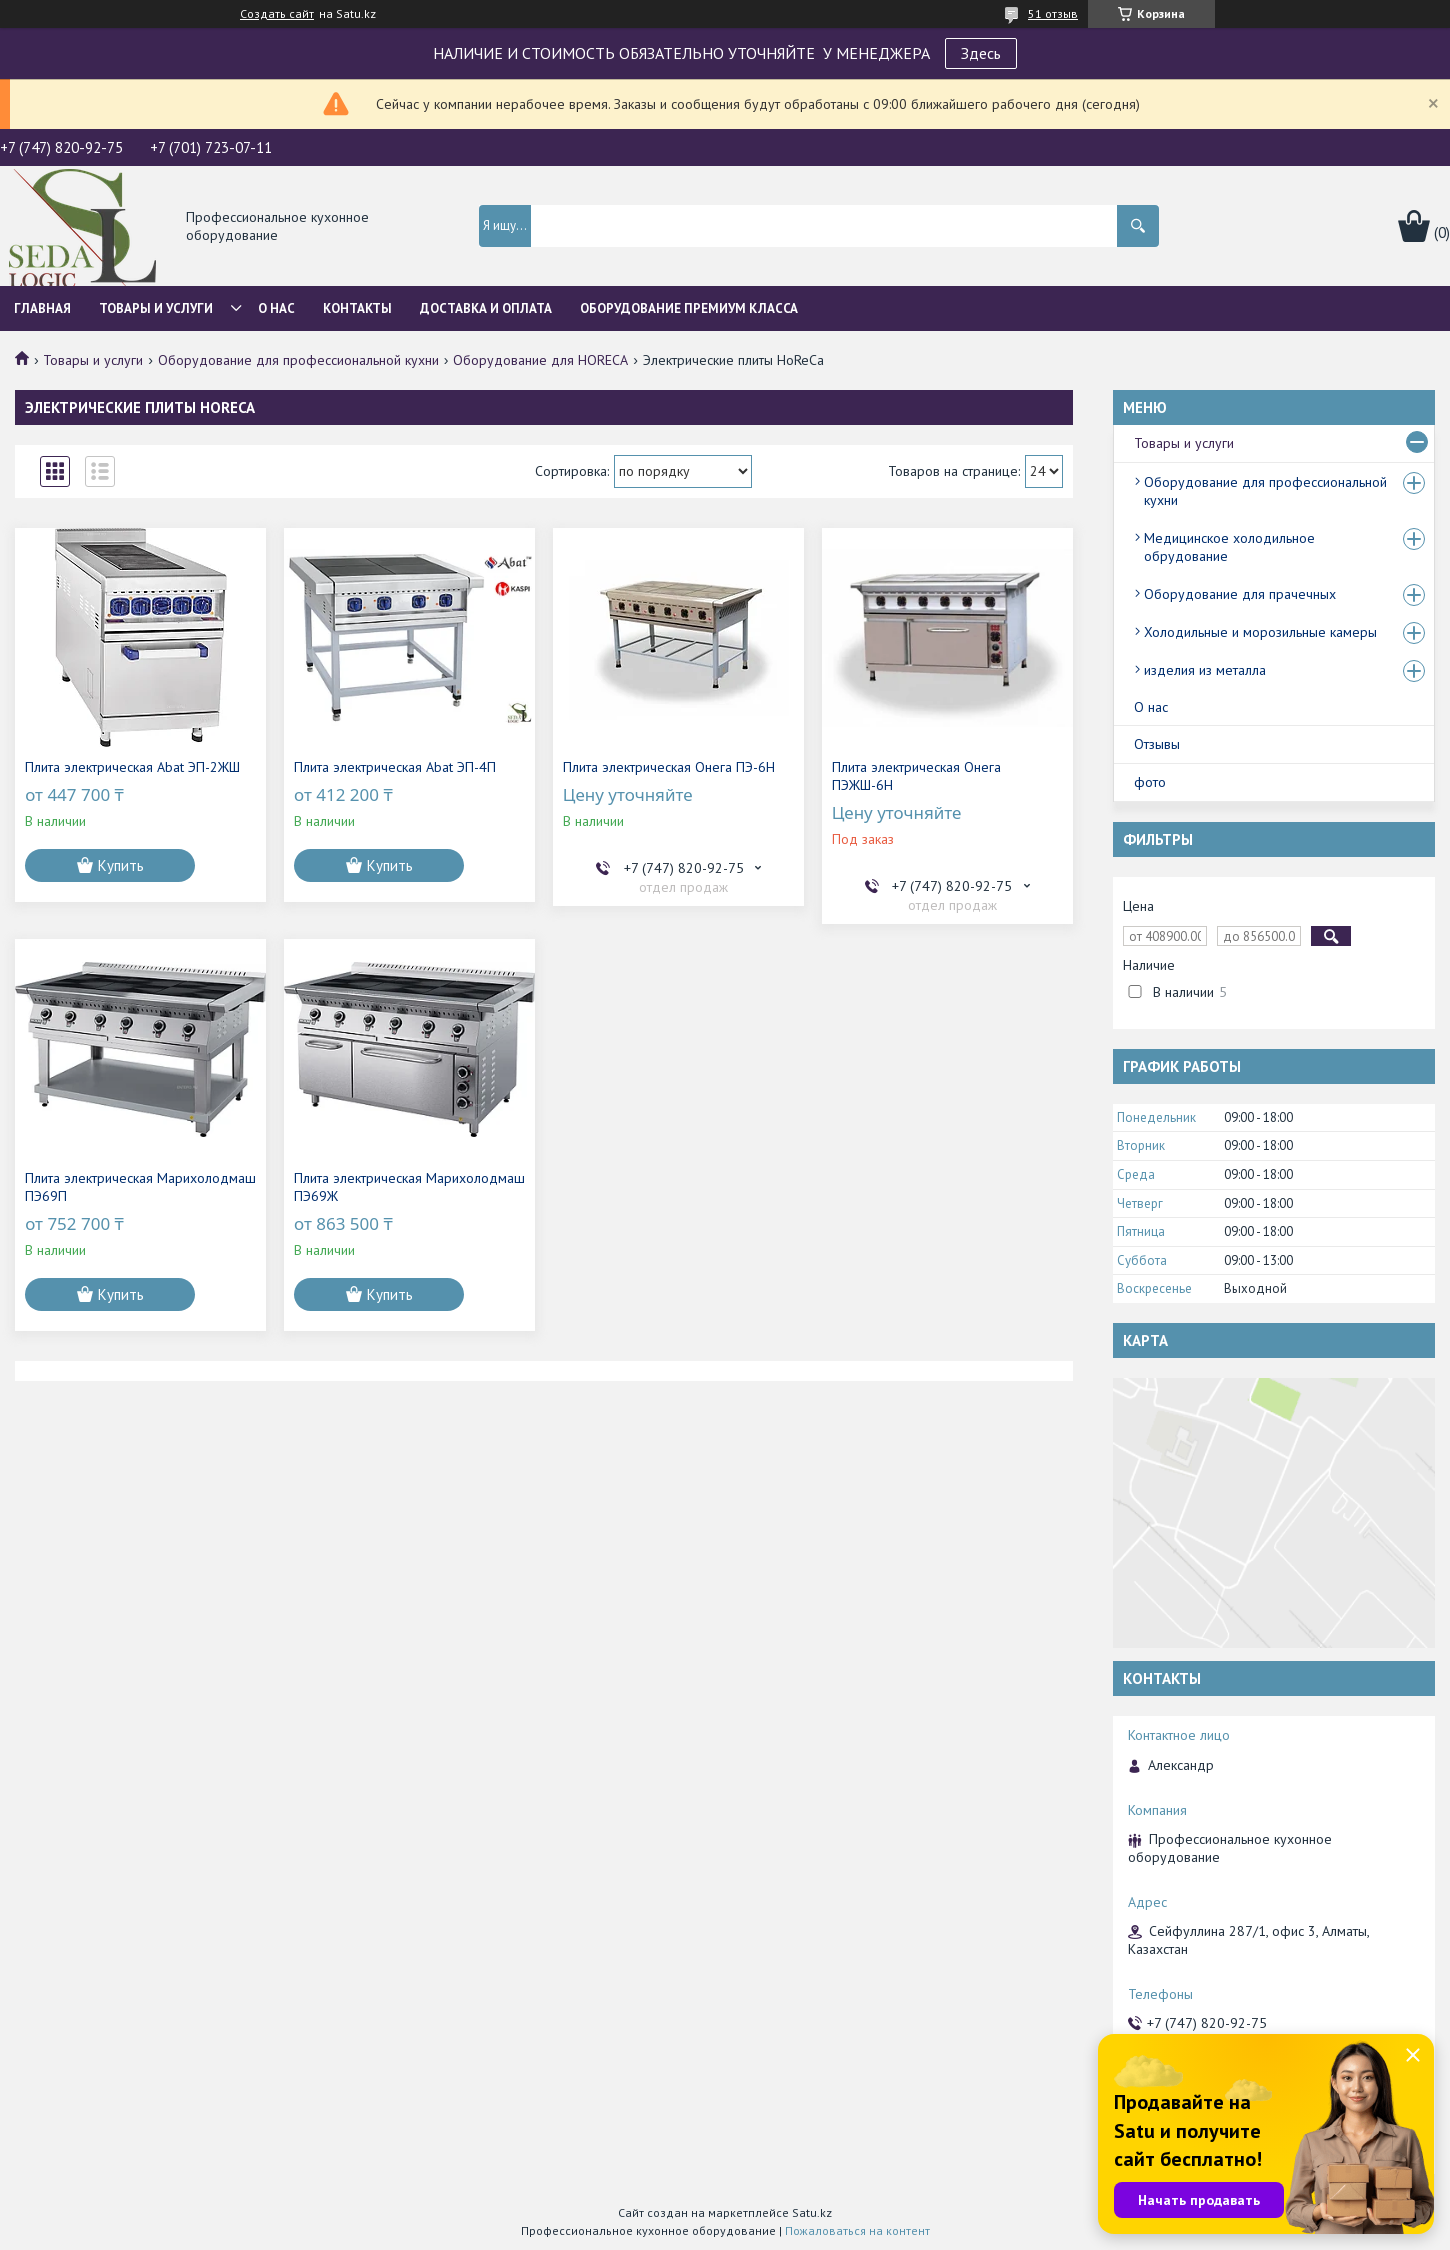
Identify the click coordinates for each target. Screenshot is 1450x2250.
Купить (121, 865)
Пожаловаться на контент (857, 2230)
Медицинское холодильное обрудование (1229, 547)
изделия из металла (1205, 670)
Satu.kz (812, 2212)
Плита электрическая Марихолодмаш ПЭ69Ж (409, 1187)
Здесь (981, 53)
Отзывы (1157, 744)
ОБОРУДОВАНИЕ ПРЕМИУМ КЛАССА (689, 308)
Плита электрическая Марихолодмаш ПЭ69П (140, 1187)
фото (1150, 782)
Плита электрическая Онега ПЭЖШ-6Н (916, 776)
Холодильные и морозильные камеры (1260, 632)
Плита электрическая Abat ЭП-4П (395, 767)
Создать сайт (277, 14)
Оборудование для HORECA (540, 360)
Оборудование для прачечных (1240, 594)
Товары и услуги (156, 308)
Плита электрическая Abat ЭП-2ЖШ (132, 767)
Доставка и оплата (486, 308)
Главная (42, 308)
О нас (276, 308)
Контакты (357, 308)
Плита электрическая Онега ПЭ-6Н (669, 767)
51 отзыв (1053, 13)
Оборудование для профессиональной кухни (298, 360)
